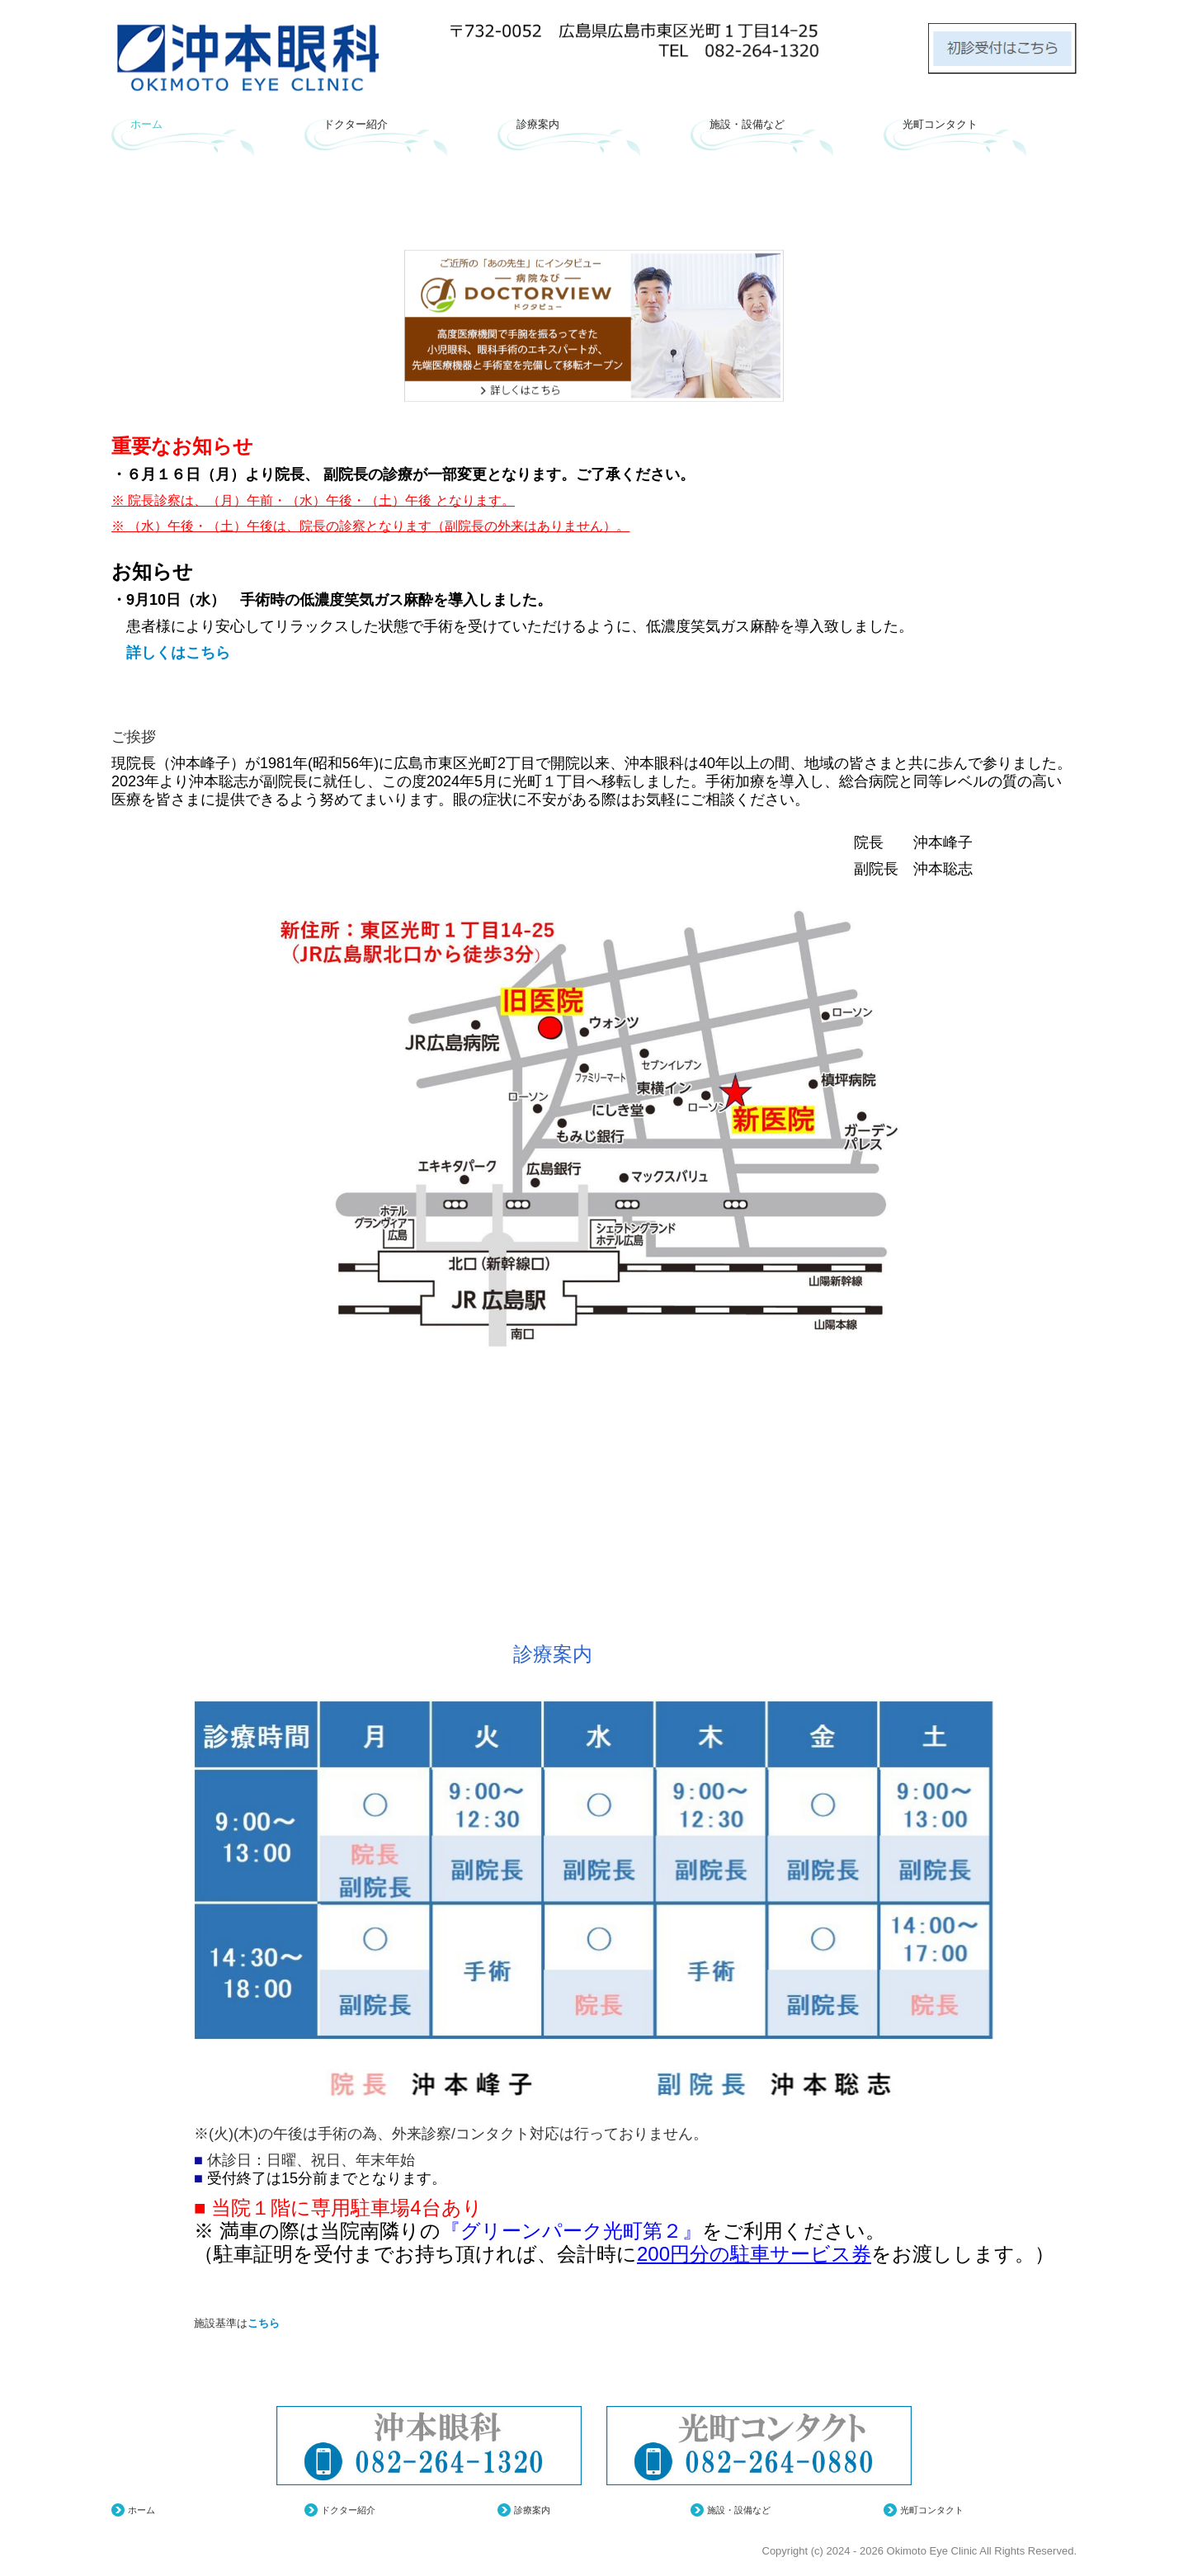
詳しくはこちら (170, 652)
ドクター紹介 (355, 124)
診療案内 (537, 124)
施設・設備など (747, 124)
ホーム (146, 124)
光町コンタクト (940, 124)
